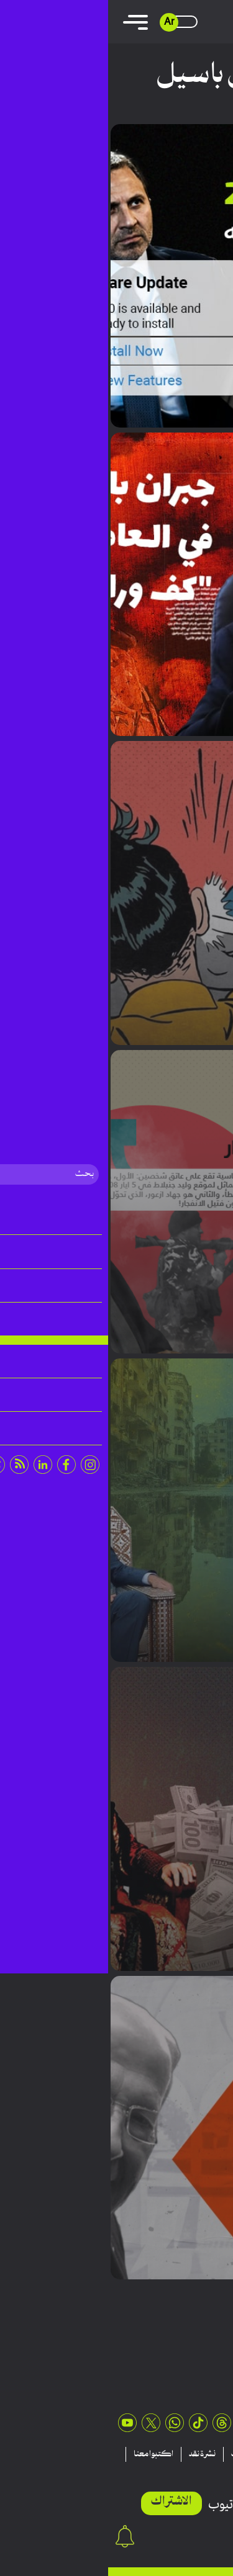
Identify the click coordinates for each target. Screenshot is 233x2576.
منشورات (137, 2454)
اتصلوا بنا (166, 2469)
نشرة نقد (94, 2454)
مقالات (214, 2454)
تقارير (177, 2454)
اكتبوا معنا (45, 2454)
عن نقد (207, 2469)
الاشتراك (63, 2502)
